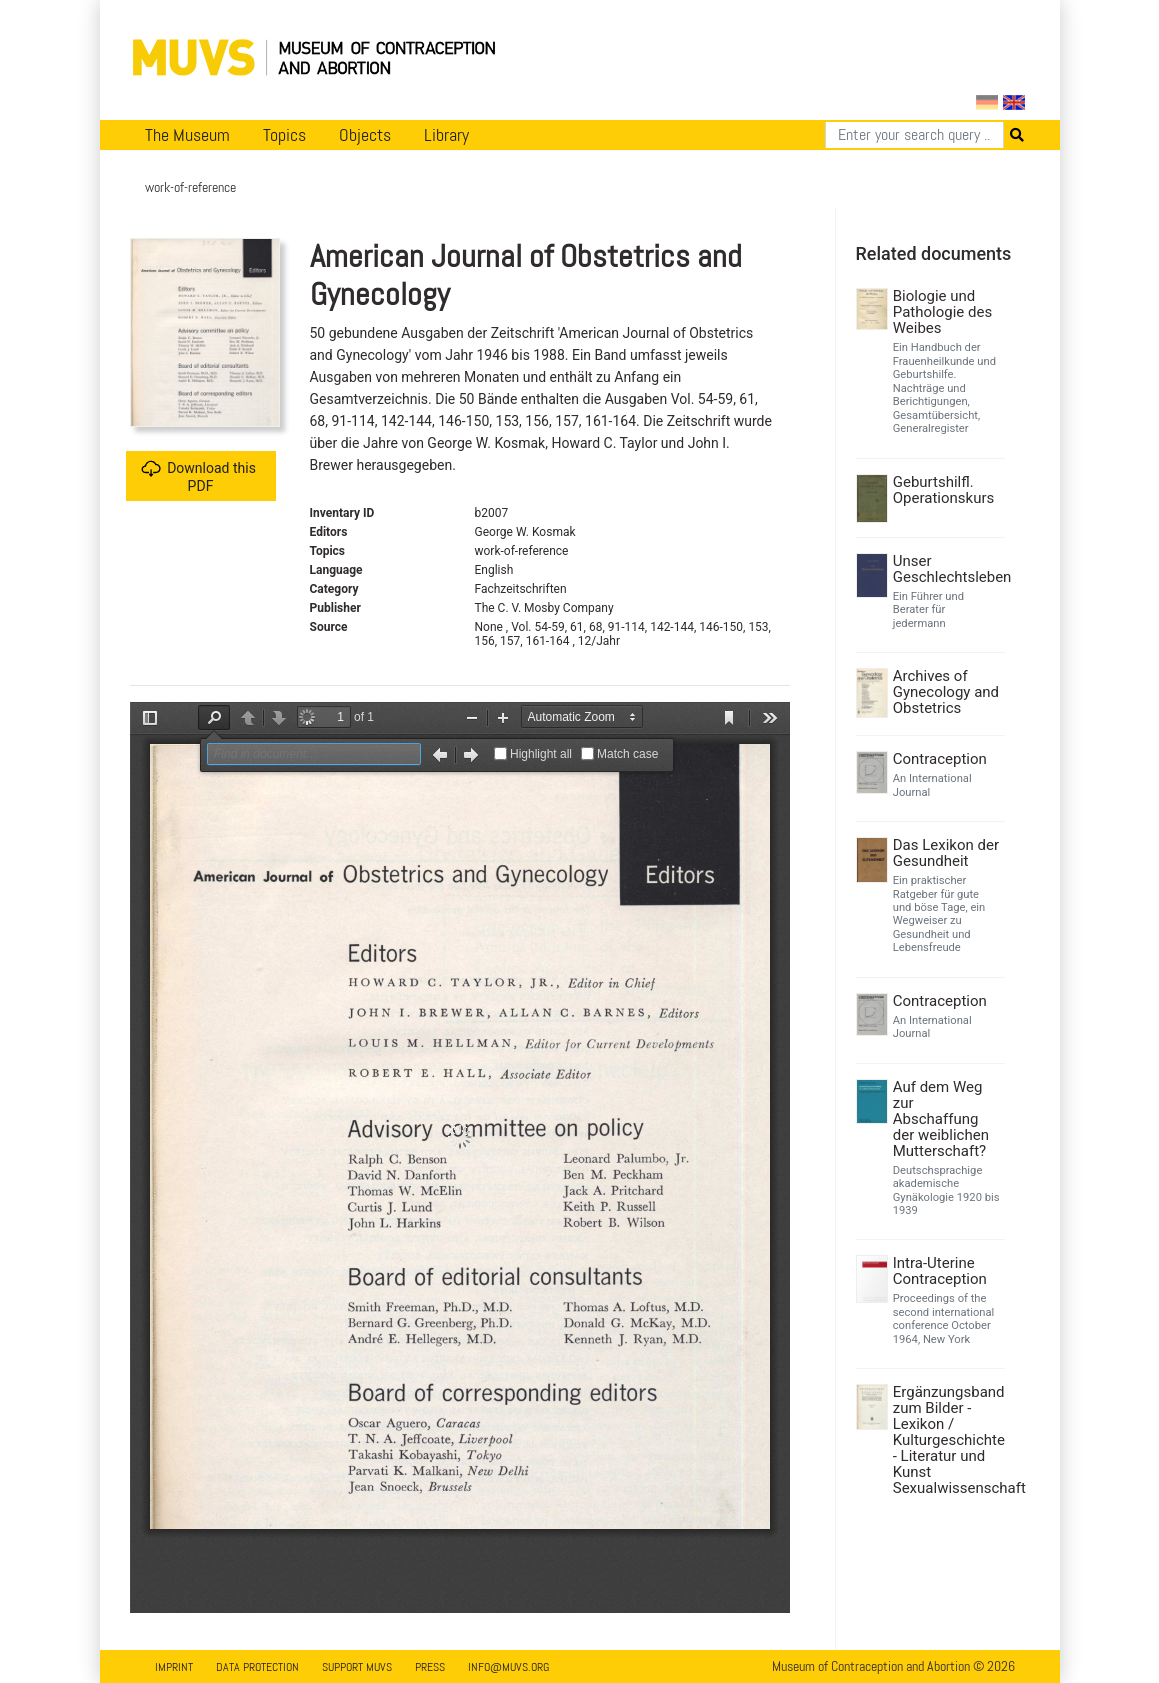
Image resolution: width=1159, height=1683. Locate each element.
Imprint (174, 1667)
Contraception (940, 759)
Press (430, 1667)
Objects (365, 135)
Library (446, 135)
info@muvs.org (508, 1667)
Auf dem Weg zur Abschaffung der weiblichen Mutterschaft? (941, 1119)
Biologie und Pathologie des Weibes (942, 312)
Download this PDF (198, 476)
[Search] (914, 135)
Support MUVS (357, 1667)
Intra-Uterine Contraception (940, 1271)
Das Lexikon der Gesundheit (946, 853)
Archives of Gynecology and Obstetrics (946, 692)
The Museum (187, 135)
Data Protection (257, 1667)
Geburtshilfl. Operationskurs (943, 490)
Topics (284, 135)
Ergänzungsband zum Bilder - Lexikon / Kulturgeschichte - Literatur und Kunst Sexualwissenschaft (946, 1440)
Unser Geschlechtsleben (946, 569)
